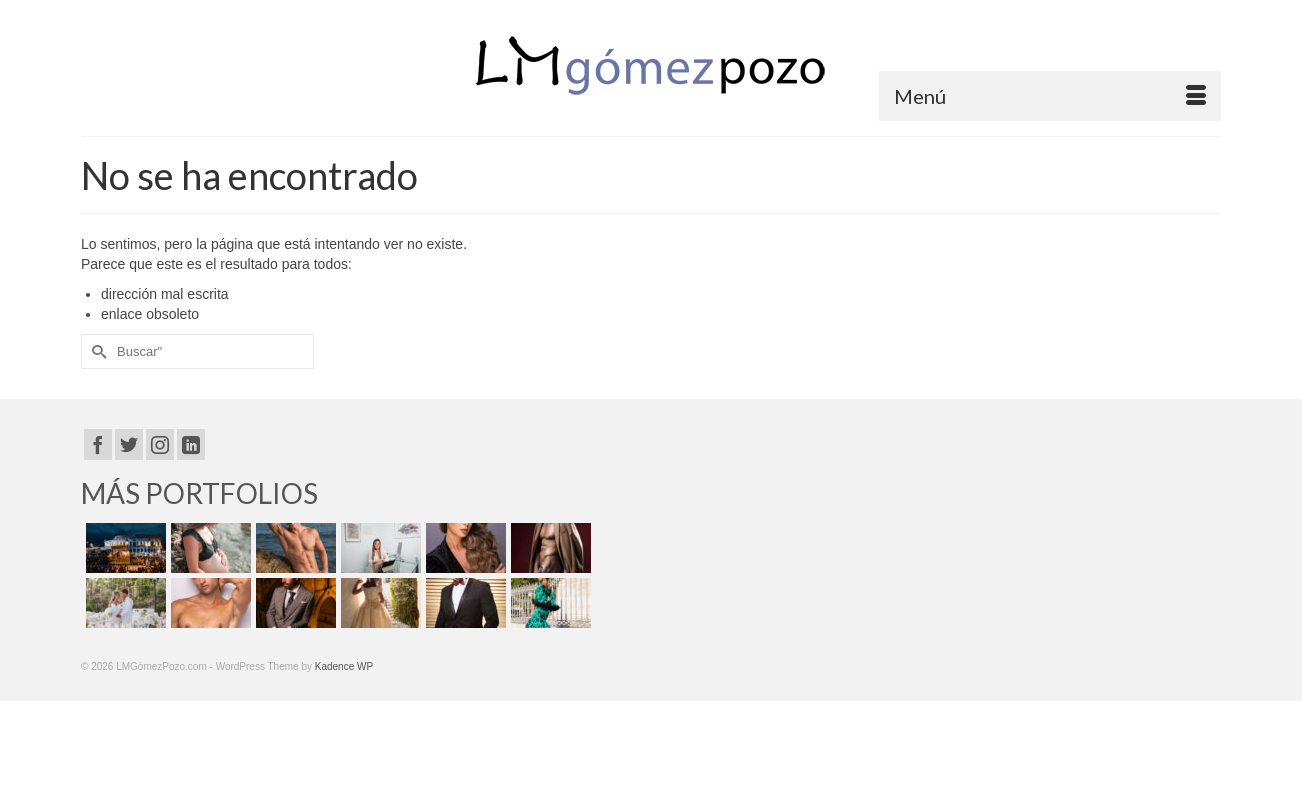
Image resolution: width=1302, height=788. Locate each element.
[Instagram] (160, 444)
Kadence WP (344, 666)
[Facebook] (98, 444)
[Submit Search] (96, 351)
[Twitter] (129, 444)
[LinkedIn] (191, 444)
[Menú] (1050, 96)
